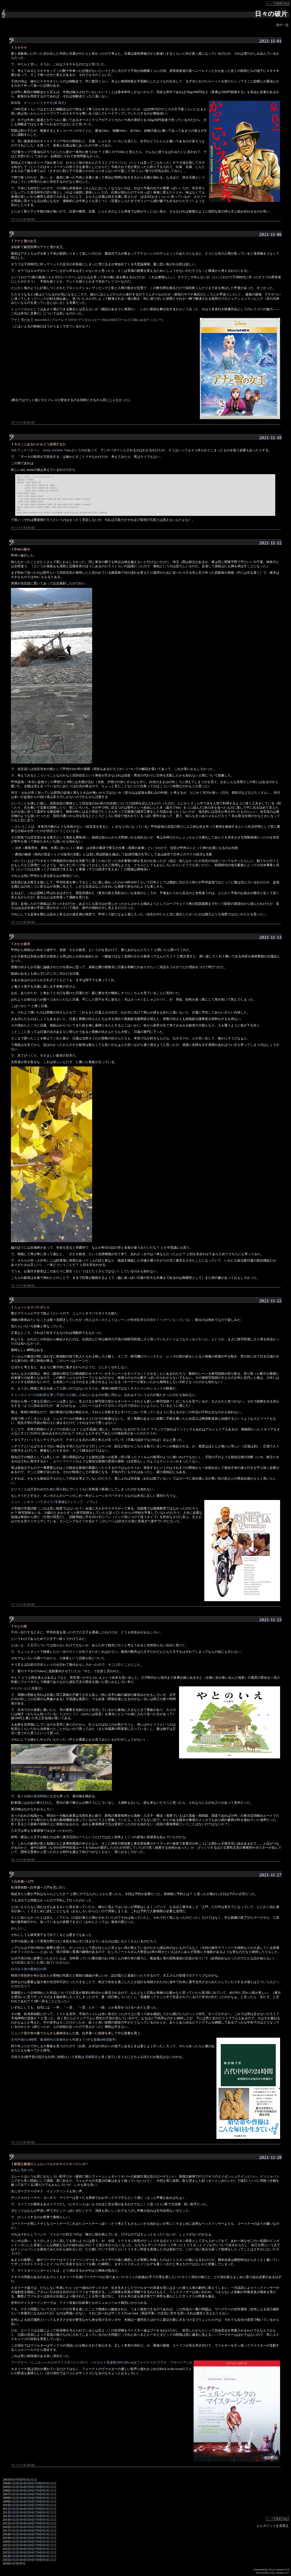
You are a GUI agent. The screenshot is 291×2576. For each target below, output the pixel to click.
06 (11, 2479)
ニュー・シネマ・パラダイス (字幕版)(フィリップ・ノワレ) (54, 1502)
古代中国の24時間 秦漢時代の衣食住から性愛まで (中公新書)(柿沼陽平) (63, 2039)
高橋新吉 (91, 2057)
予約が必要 (237, 1894)
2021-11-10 (270, 437)
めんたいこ (19, 1928)
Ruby (272, 2572)
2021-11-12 (270, 542)
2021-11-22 (270, 1300)
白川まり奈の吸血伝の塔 (28, 1969)
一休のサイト (69, 1651)
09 (23, 2479)
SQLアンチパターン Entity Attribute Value (41, 450)
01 (11, 2483)
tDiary (271, 2569)
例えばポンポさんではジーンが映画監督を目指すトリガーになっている (137, 1319)
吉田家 (38, 1664)
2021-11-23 (270, 1619)
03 (19, 2483)
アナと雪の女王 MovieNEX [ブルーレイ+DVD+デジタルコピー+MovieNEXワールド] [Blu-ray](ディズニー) (87, 320)
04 (23, 2483)
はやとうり (71, 1714)
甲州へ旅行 (19, 1632)
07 (15, 2479)
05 (26, 2483)
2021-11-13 (270, 937)
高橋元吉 (17, 2057)
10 (26, 2479)
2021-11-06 (270, 234)
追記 (286, 3)
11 (30, 2479)
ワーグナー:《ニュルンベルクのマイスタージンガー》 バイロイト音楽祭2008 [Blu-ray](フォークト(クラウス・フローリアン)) (101, 2362)
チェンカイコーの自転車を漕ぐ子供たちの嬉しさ (46, 1395)
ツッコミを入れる (23, 219)
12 (34, 2479)
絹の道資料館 (36, 1796)
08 (19, 2479)
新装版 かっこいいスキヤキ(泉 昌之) (38, 102)
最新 (279, 3)
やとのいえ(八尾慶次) (26, 1688)
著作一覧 (282, 25)
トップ (271, 3)
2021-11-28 (270, 2157)
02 (15, 2483)
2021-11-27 (270, 1874)
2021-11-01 (270, 41)
